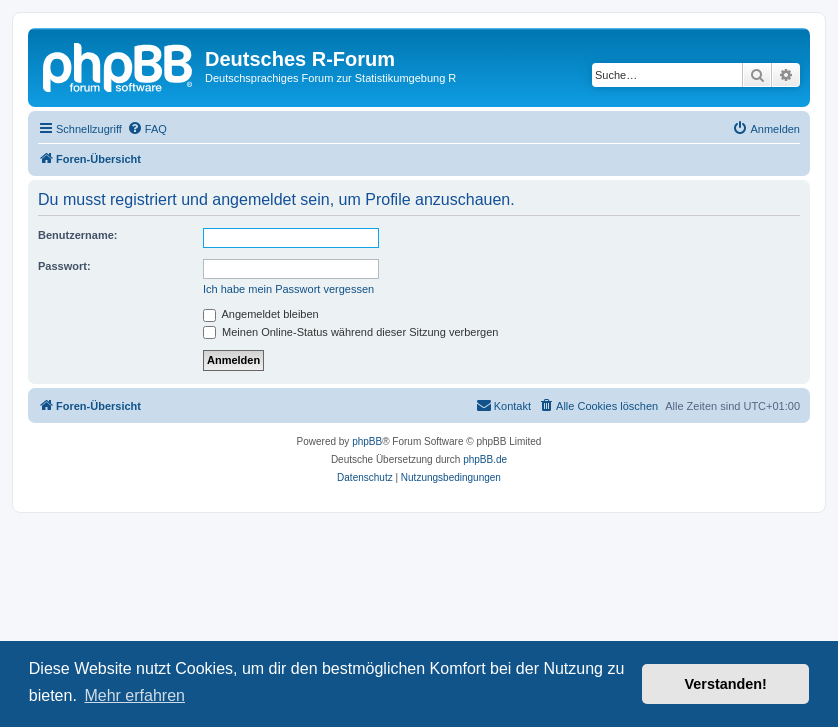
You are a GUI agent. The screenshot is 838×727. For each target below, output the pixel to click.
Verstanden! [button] (726, 684)
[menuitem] (147, 129)
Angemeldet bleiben (261, 314)
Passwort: (64, 266)
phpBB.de (485, 459)
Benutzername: (77, 235)
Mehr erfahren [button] (134, 695)
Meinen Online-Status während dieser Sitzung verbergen (350, 332)
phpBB (367, 441)
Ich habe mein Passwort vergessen (288, 289)
